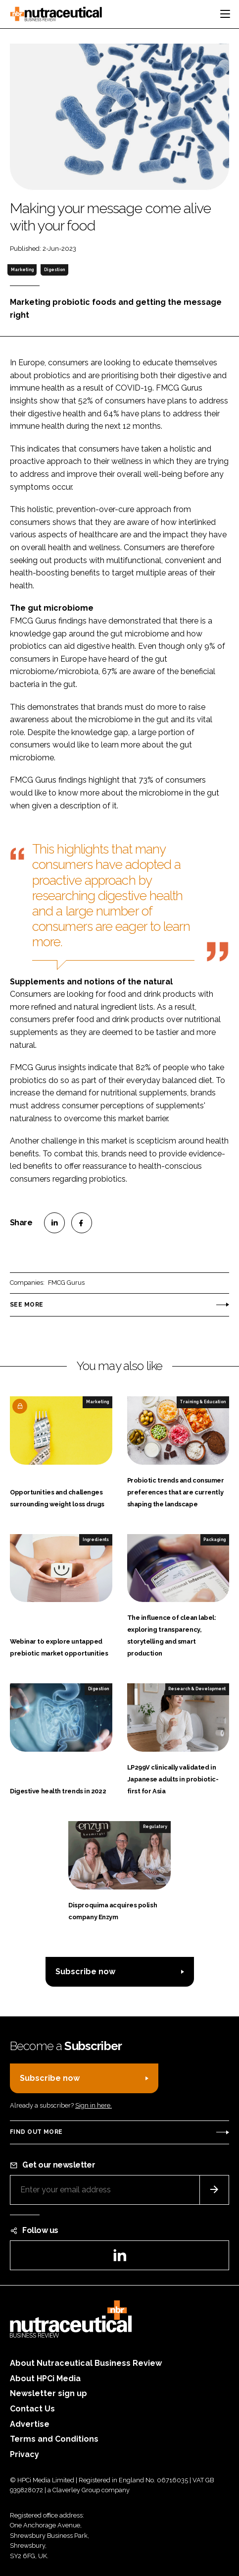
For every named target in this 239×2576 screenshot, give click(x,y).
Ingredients (96, 1539)
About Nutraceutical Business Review (86, 2363)
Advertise (29, 2424)
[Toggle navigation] (225, 13)
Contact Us (32, 2408)
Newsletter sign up (48, 2393)
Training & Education (203, 1401)
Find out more (36, 2131)
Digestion (54, 269)
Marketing (22, 269)
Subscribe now (85, 1971)
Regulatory (155, 1826)
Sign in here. (93, 2105)
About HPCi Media (45, 2378)
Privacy (24, 2454)
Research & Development (197, 1688)
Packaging (214, 1539)
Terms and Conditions (54, 2439)
